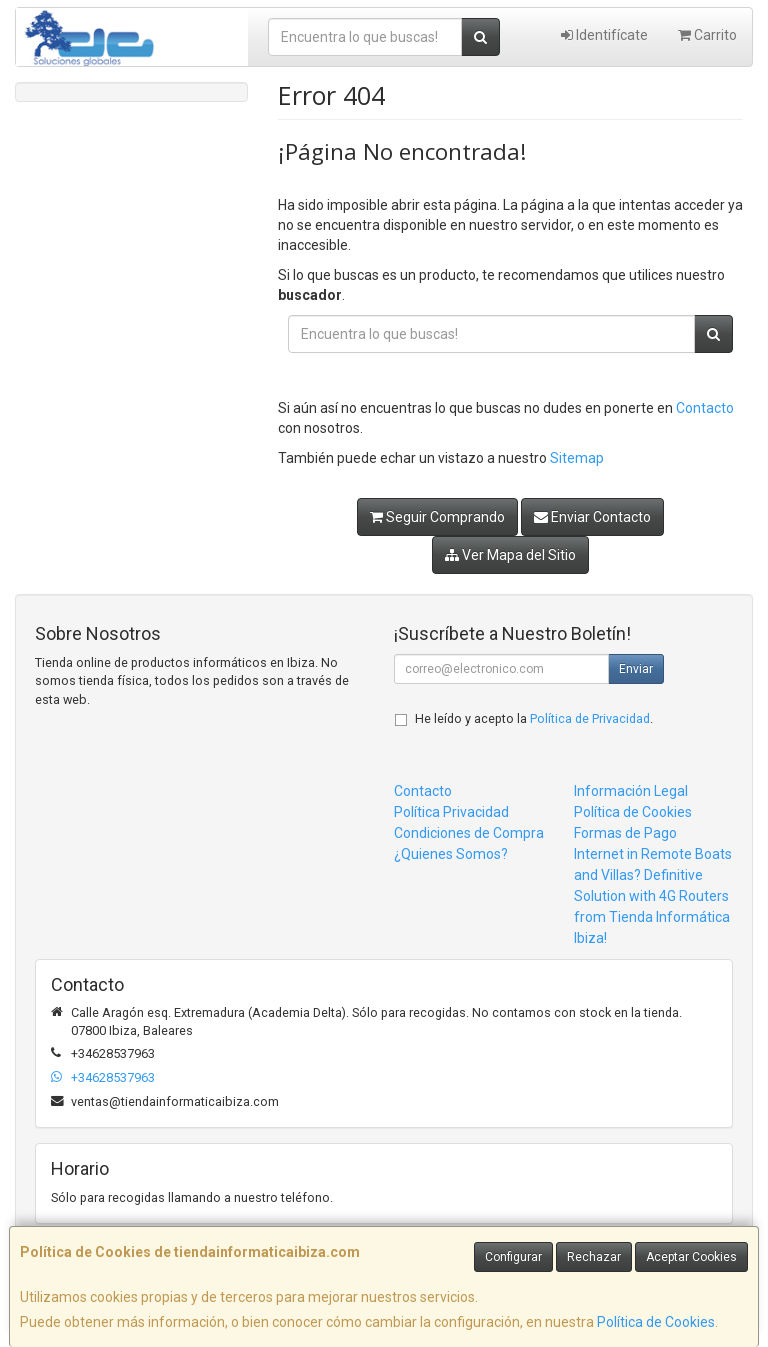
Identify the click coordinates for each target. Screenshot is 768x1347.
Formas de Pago (625, 833)
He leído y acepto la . (534, 718)
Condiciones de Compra (469, 833)
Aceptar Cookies (691, 1257)
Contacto (705, 408)
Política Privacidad (451, 812)
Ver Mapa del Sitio (510, 555)
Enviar (636, 669)
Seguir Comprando (437, 517)
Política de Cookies (656, 1322)
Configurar (513, 1257)
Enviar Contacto (592, 517)
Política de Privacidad (590, 718)
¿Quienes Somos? (451, 854)
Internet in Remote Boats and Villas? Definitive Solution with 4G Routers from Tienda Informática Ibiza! (653, 896)
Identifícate (604, 35)
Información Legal (631, 791)
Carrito (707, 35)
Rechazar (594, 1257)
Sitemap (577, 458)
